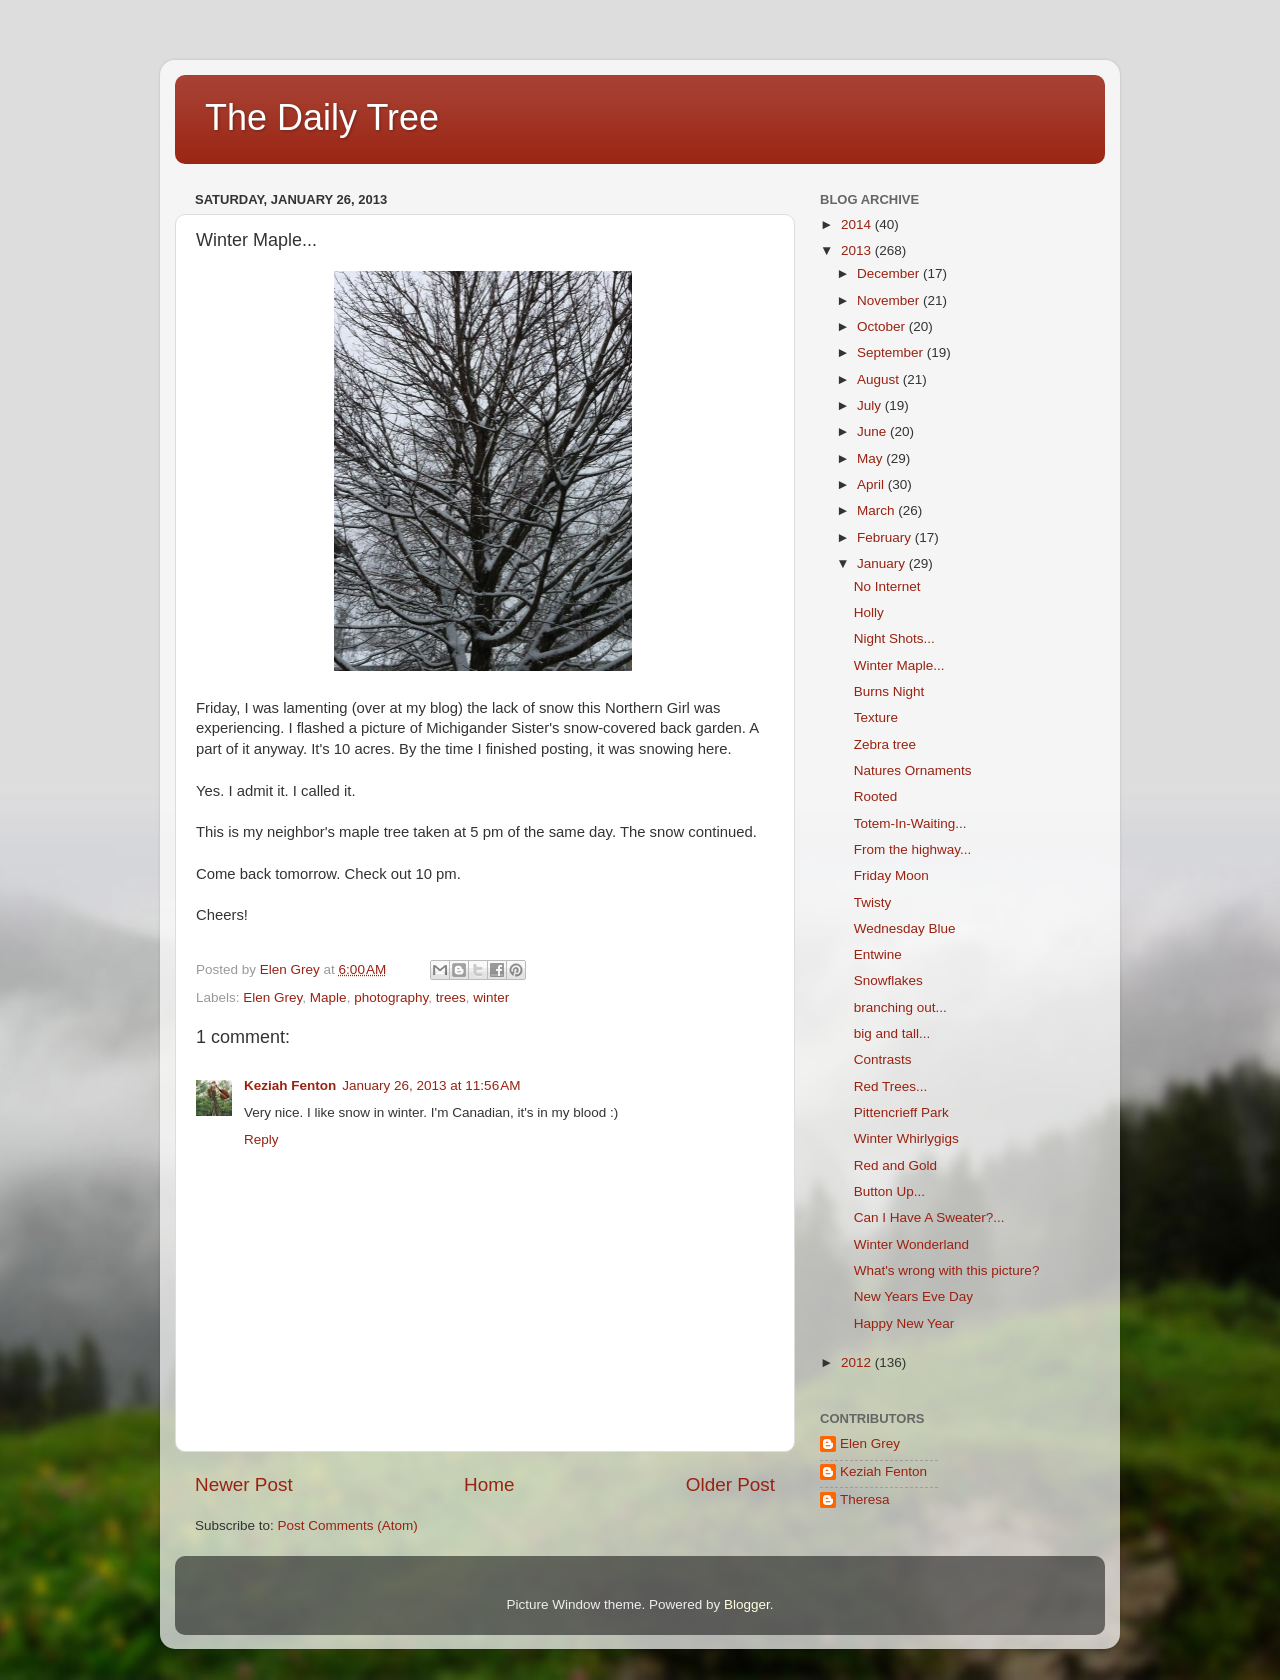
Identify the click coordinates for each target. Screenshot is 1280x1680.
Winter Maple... (899, 665)
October (883, 326)
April (872, 484)
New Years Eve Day (913, 1296)
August (880, 379)
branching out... (900, 1007)
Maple (328, 997)
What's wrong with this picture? (947, 1270)
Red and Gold (895, 1165)
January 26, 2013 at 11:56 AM (431, 1085)
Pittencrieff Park (901, 1112)
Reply (261, 1139)
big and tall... (892, 1033)
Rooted (876, 796)
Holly (869, 612)
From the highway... (913, 849)
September (892, 352)
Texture (876, 717)
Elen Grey (272, 997)
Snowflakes (888, 980)
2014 (858, 224)
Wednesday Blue (905, 928)
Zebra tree (885, 744)
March (877, 510)
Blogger (747, 1604)
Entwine (878, 954)
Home (489, 1484)
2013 (858, 250)
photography (391, 997)
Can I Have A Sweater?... (929, 1217)
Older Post (730, 1484)
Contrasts (883, 1059)
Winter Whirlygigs (906, 1138)
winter (491, 997)
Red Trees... (891, 1086)
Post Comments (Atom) (348, 1525)
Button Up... (889, 1191)
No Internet (887, 586)
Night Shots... (894, 638)
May (871, 458)
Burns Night (889, 691)
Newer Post (244, 1484)
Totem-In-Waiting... (910, 823)
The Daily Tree (322, 117)
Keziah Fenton (290, 1085)
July (871, 405)
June (873, 431)
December (890, 273)
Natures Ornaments (913, 770)
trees (451, 997)
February (886, 537)
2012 (858, 1362)
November (890, 300)
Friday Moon (891, 875)
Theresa (865, 1499)
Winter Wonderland (911, 1244)
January (883, 563)
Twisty (873, 902)
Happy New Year (904, 1323)
